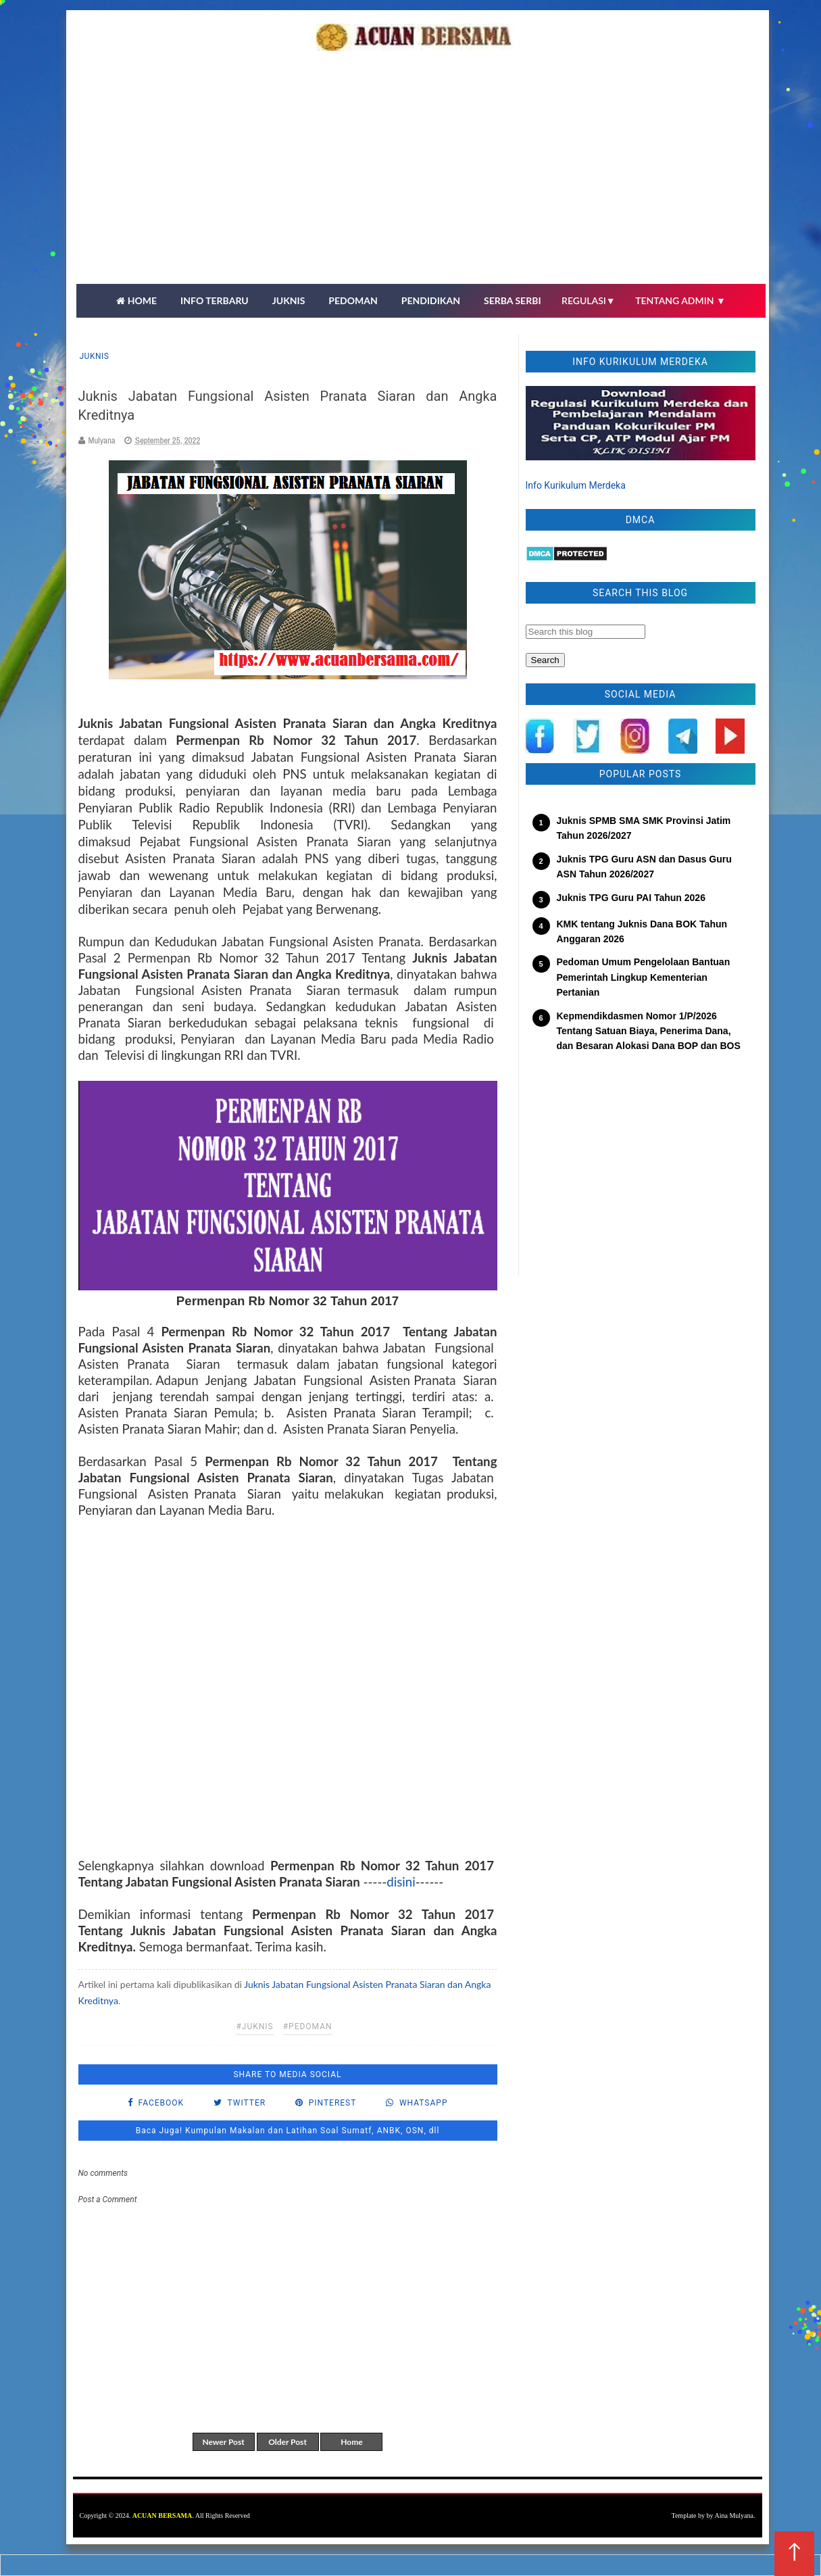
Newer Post (223, 2442)
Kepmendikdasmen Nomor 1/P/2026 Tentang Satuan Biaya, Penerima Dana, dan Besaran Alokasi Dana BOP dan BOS (649, 1031)
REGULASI (589, 300)
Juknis (94, 356)
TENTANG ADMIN (680, 300)
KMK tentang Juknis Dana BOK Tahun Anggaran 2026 (642, 931)
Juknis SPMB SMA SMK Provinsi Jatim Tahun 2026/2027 (644, 828)
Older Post (287, 2442)
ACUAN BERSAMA (162, 2515)
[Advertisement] (421, 182)
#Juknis (254, 2026)
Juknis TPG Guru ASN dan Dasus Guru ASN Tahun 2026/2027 (644, 866)
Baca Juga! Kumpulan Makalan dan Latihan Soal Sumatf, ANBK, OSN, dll (288, 2130)
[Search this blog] (585, 632)
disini (401, 1881)
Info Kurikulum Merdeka (576, 485)
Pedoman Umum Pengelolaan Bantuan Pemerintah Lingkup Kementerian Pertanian (643, 977)
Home (351, 2442)
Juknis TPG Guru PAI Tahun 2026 (631, 897)
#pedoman (307, 2026)
